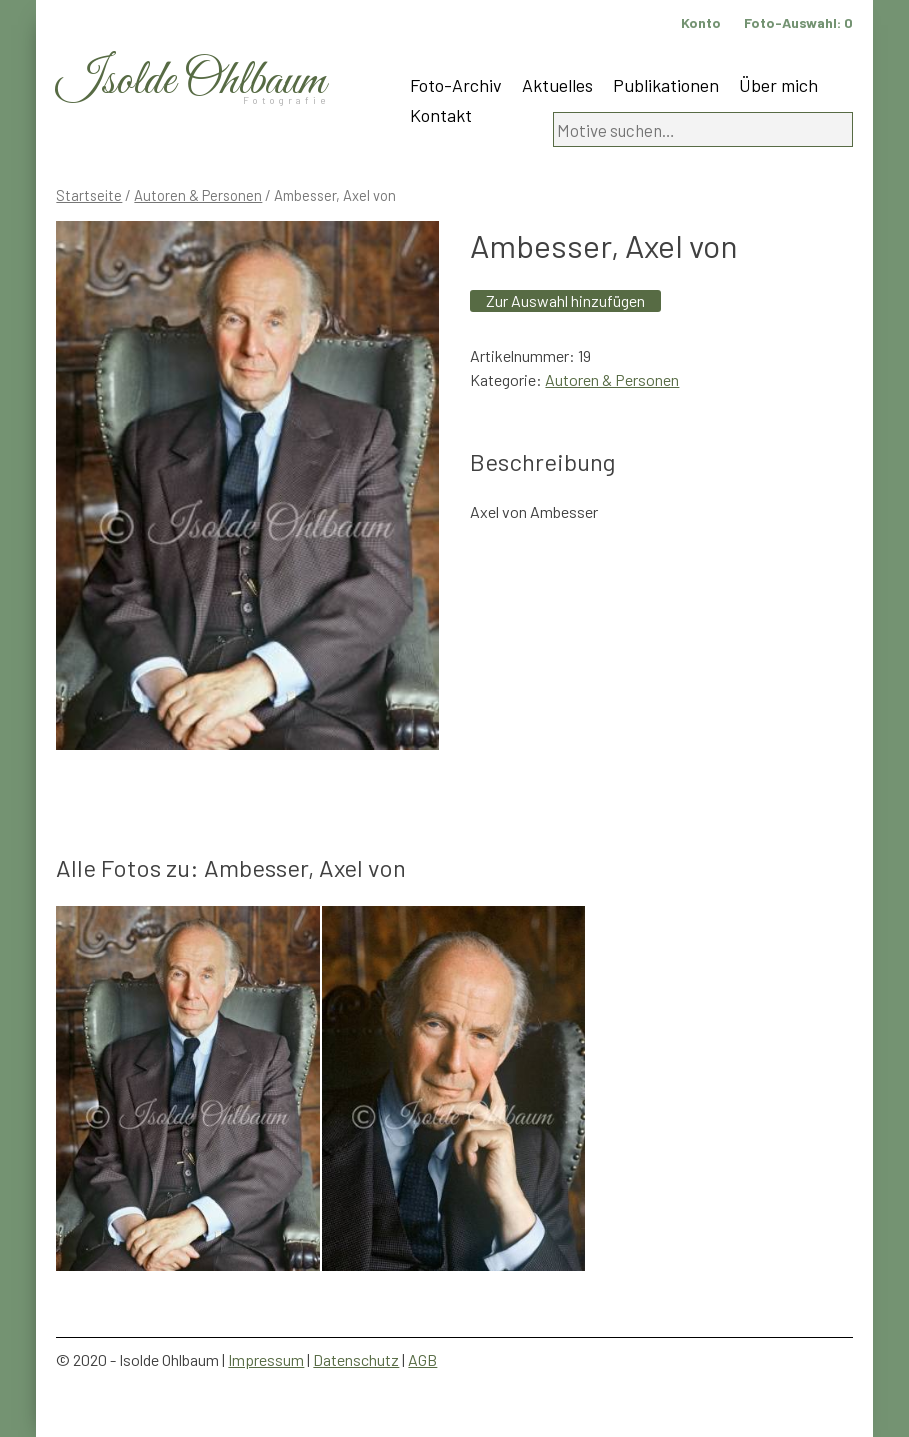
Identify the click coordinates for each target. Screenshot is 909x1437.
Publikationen (666, 85)
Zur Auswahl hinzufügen (565, 300)
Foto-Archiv (456, 85)
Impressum (266, 1359)
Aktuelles (557, 85)
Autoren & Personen (198, 195)
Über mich (778, 85)
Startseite (89, 195)
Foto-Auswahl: (798, 22)
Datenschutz (356, 1359)
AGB (422, 1359)
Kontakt (441, 115)
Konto (701, 22)
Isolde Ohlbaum (191, 81)
